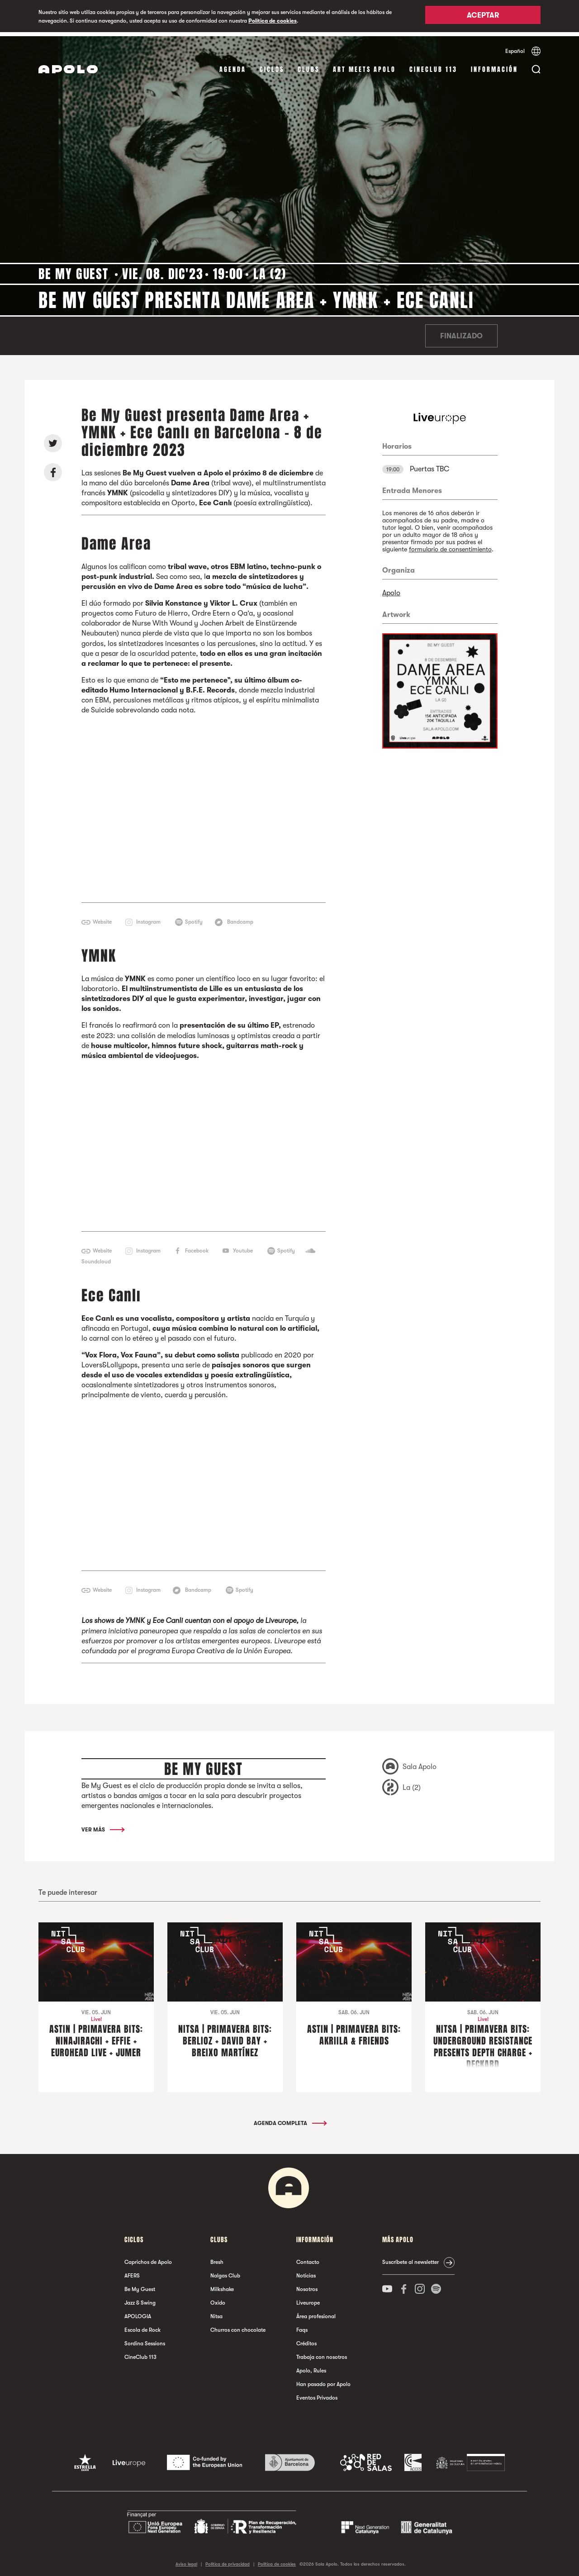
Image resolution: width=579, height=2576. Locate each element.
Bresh (216, 2258)
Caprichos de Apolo (148, 2258)
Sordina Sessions (144, 2339)
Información (494, 65)
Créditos (306, 2339)
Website (102, 918)
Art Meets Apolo (364, 65)
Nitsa (216, 2312)
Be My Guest (139, 2285)
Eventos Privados (316, 2394)
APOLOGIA (137, 2312)
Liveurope (308, 2299)
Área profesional (316, 2312)
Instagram (148, 918)
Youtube (243, 1246)
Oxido (217, 2299)
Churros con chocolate (238, 2326)
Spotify (194, 918)
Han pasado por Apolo (323, 2380)
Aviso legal (186, 2559)
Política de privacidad (227, 2559)
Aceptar (483, 17)
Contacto (307, 2258)
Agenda (232, 65)
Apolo (391, 589)
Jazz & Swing (140, 2299)
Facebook (197, 1246)
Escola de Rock (142, 2326)
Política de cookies (272, 21)
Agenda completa (290, 2119)
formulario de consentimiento (450, 545)
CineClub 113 (433, 65)
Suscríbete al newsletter (410, 2258)
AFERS (132, 2271)
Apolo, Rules (311, 2366)
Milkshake (222, 2285)
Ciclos (272, 65)
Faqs (302, 2326)
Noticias (306, 2271)
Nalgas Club (225, 2271)
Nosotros (307, 2285)
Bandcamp (240, 918)
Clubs (308, 65)
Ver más (102, 1825)
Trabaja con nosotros (321, 2353)
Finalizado (461, 332)
